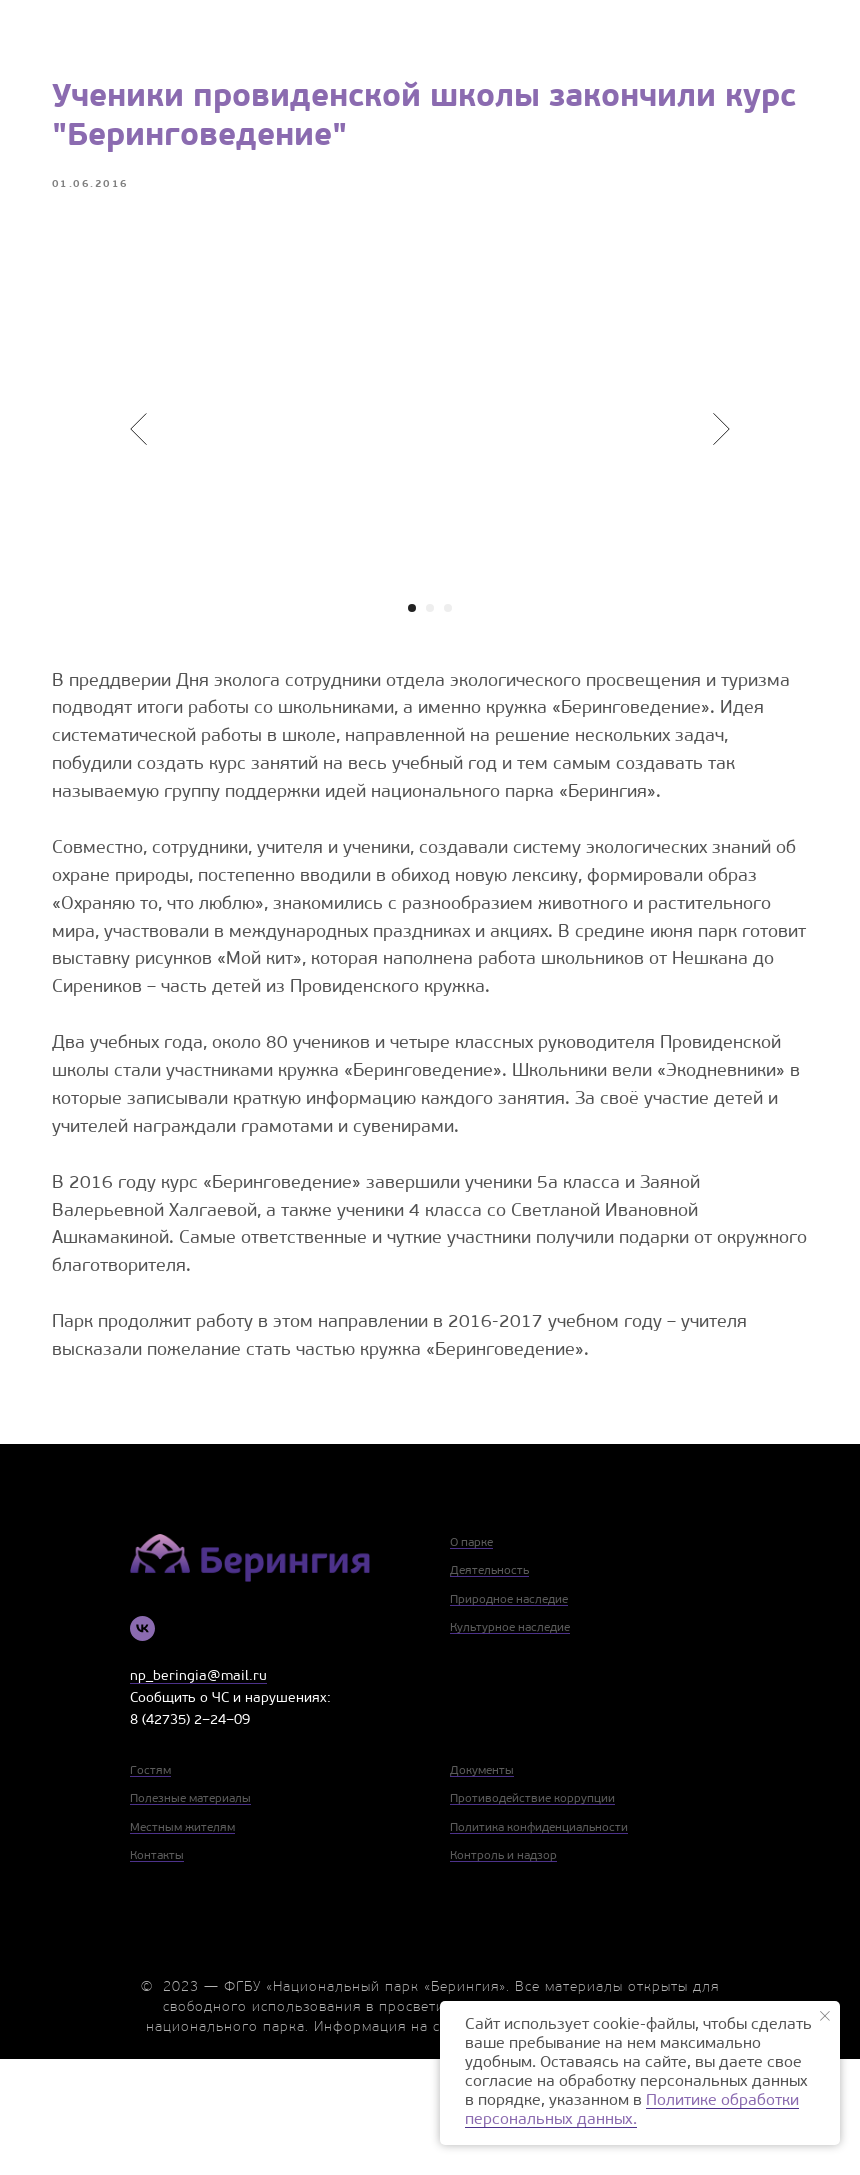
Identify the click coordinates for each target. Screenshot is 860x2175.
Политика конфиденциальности (539, 1944)
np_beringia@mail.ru (198, 1792)
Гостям (150, 1886)
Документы (482, 1886)
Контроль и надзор (503, 1972)
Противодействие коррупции (532, 1915)
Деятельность (489, 1687)
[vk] (142, 1744)
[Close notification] (825, 2016)
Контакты (157, 1972)
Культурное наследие (510, 1744)
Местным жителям (182, 1944)
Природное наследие (509, 1716)
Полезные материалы (190, 1915)
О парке (471, 1659)
